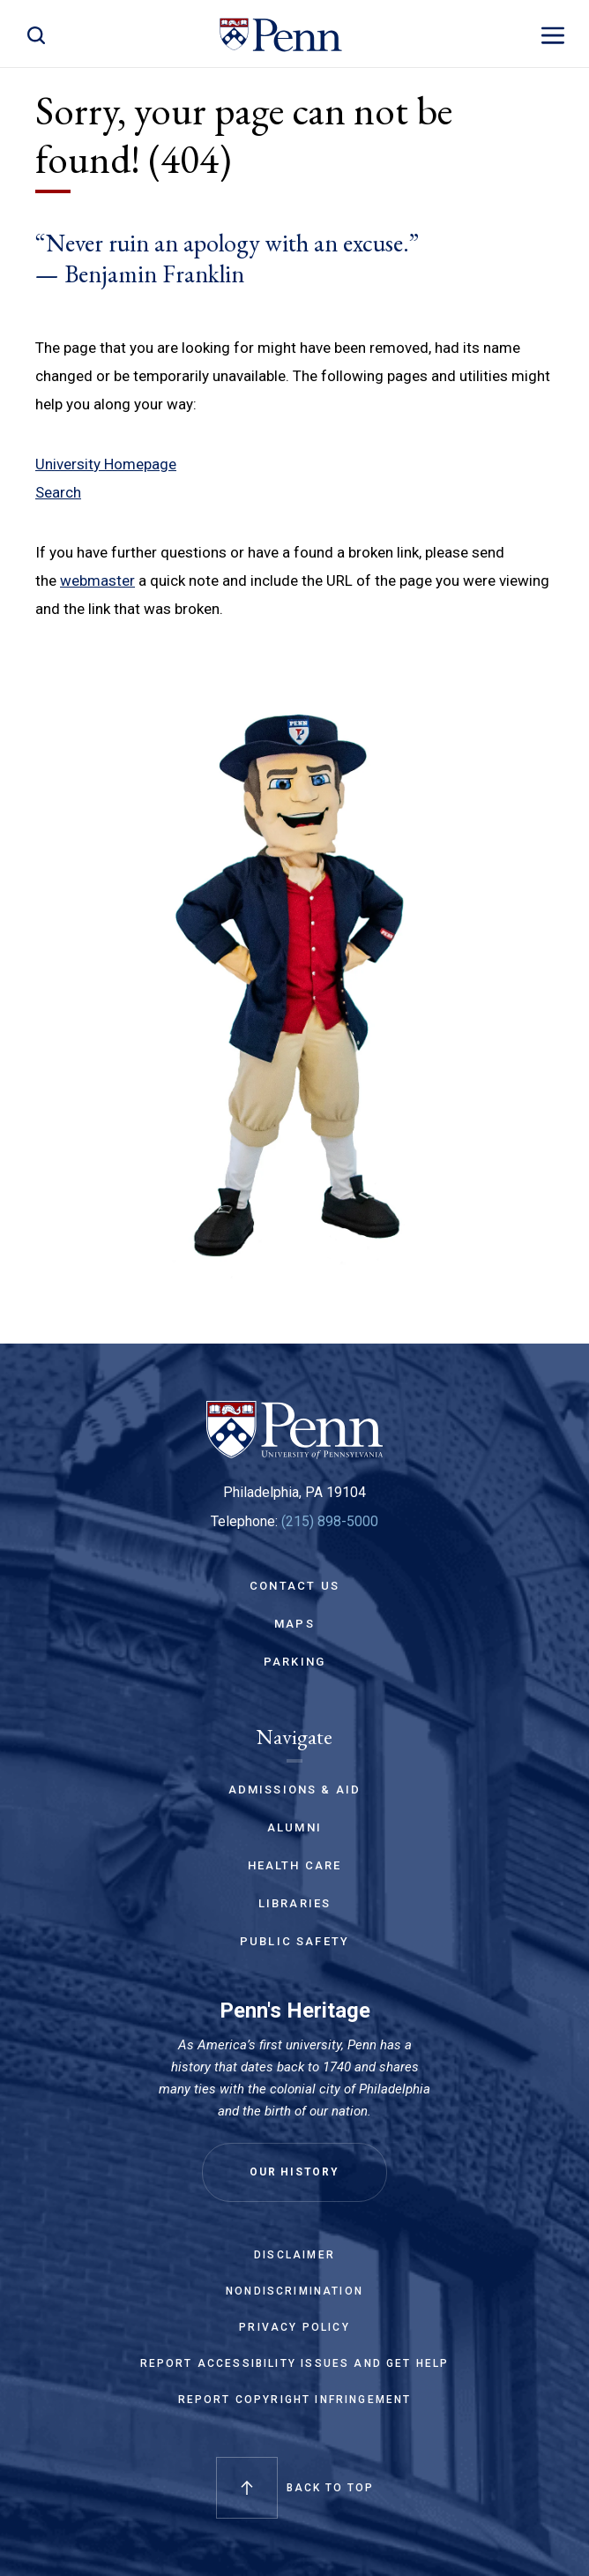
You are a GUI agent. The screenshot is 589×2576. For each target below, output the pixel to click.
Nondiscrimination (294, 2291)
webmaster (97, 580)
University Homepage (105, 464)
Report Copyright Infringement (295, 2399)
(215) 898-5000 (329, 1521)
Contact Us (294, 1585)
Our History (294, 2172)
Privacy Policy (294, 2327)
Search (58, 492)
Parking (294, 1661)
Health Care (295, 1865)
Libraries (295, 1903)
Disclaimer (294, 2255)
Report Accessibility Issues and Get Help (295, 2363)
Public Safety (294, 1941)
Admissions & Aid (295, 1789)
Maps (294, 1623)
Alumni (294, 1827)
